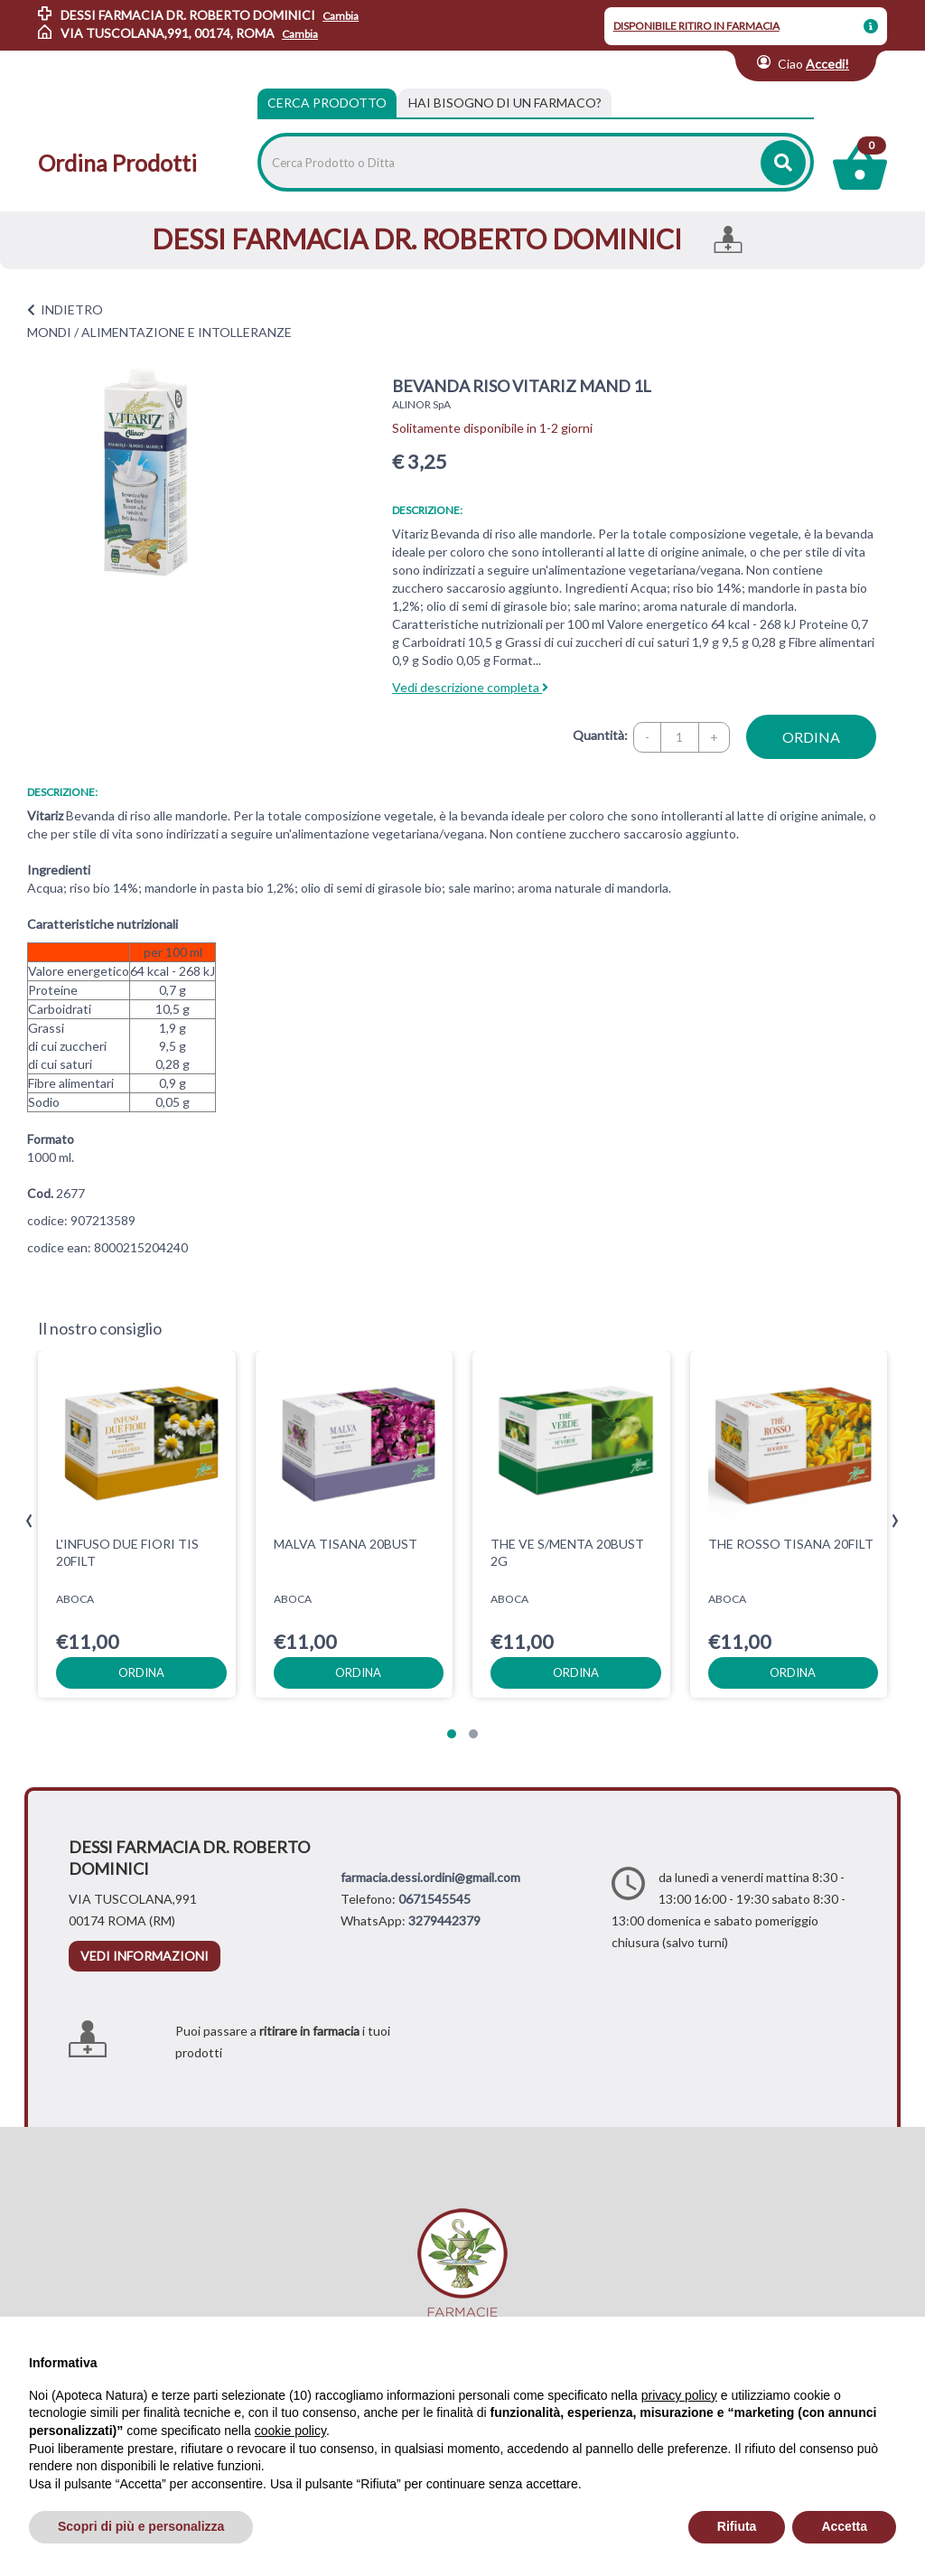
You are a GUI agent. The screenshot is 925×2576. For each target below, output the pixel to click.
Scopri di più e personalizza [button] (141, 2526)
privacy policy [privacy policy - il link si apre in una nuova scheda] (679, 2395)
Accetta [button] (844, 2526)
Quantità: (600, 735)
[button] (451, 1734)
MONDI (49, 332)
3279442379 (444, 1920)
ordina (811, 736)
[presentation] (29, 1521)
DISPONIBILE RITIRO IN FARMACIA (696, 26)
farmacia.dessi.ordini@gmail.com (430, 1877)
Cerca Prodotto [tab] (327, 102)
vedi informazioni (144, 1955)
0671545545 (434, 1898)
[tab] (505, 103)
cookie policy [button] (290, 2430)
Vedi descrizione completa (470, 687)
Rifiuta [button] (737, 2526)
